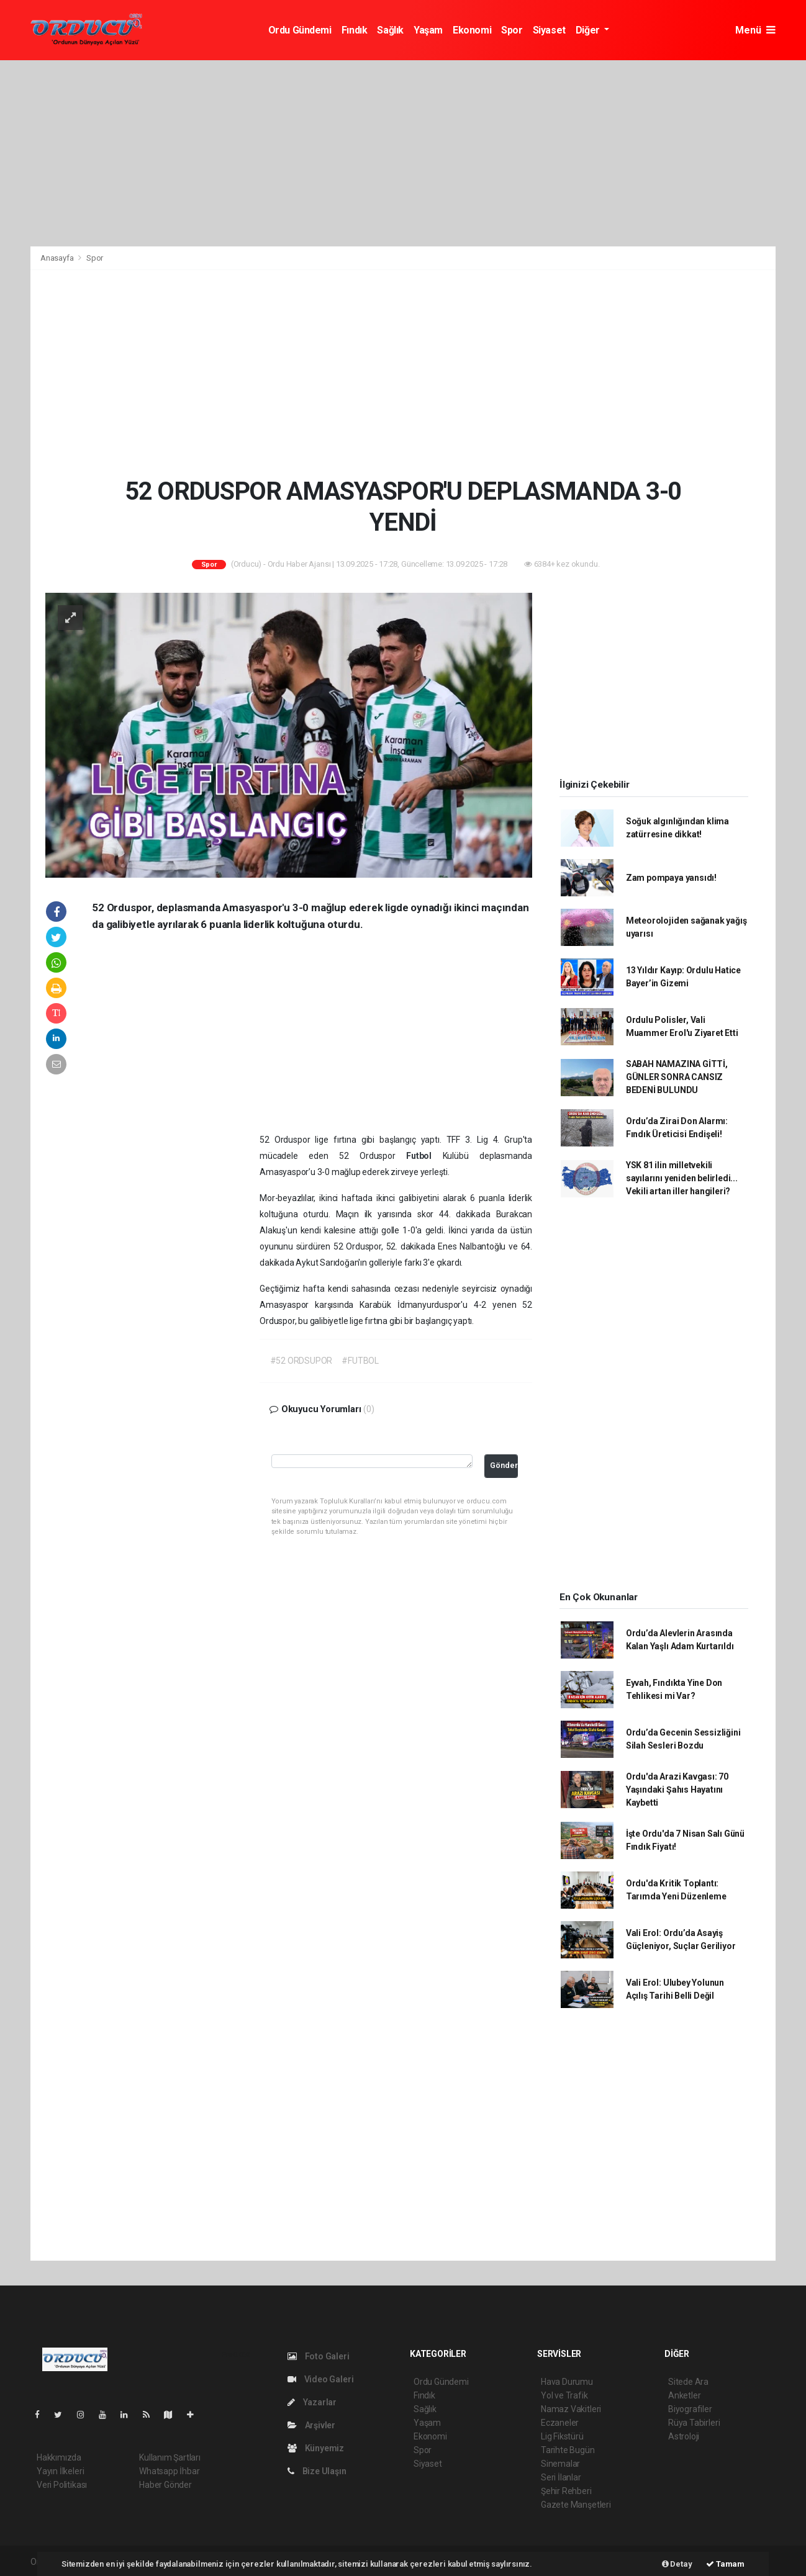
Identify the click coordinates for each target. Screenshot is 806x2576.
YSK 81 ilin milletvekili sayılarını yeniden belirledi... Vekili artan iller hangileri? (682, 1178)
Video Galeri (320, 2379)
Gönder (504, 1465)
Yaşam (428, 30)
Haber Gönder (165, 2485)
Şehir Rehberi (566, 2491)
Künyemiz (316, 2448)
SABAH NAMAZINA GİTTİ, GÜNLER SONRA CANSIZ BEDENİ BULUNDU (677, 1077)
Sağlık (390, 30)
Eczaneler (560, 2423)
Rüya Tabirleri (694, 2423)
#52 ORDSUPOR (301, 1361)
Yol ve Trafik (564, 2395)
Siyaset (549, 30)
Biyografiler (690, 2409)
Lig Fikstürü (562, 2436)
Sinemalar (560, 2464)
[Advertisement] (403, 153)
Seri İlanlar (561, 2477)
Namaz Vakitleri (571, 2409)
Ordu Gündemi (300, 30)
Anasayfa (57, 258)
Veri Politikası (62, 2485)
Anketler (684, 2395)
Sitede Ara (688, 2382)
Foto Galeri (319, 2356)
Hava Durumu (567, 2382)
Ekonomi (472, 30)
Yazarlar (312, 2402)
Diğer (589, 30)
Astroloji (683, 2436)
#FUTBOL (360, 1361)
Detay (677, 2564)
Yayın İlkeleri (60, 2471)
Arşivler (311, 2425)
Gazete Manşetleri (576, 2505)
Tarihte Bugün (568, 2450)
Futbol (424, 1156)
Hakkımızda (59, 2457)
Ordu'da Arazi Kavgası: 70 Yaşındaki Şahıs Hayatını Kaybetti (677, 1790)
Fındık (355, 30)
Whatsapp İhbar (169, 2471)
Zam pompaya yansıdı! (671, 878)
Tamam (725, 2564)
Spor (511, 30)
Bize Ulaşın (317, 2471)
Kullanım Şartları (170, 2457)
